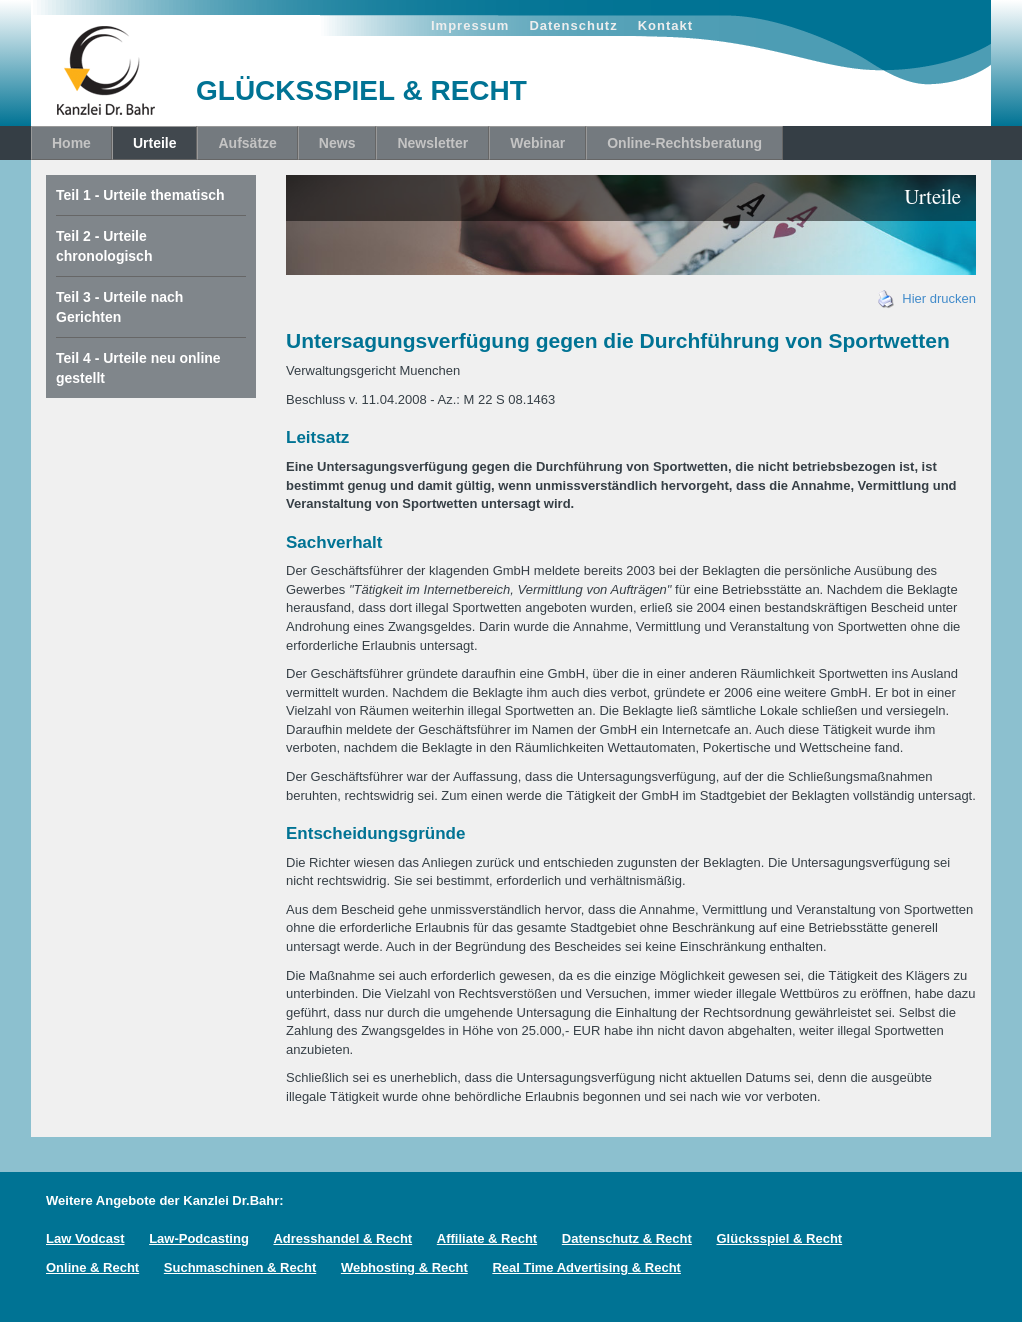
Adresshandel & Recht (342, 1238)
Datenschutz (573, 25)
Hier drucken (927, 298)
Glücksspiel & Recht (779, 1238)
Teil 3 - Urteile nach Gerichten (119, 307)
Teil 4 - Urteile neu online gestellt (138, 368)
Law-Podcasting (199, 1238)
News (337, 143)
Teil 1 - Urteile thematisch (140, 195)
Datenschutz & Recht (627, 1238)
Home (71, 143)
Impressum (470, 25)
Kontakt (665, 25)
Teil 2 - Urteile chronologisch (104, 246)
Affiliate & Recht (487, 1238)
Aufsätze (247, 143)
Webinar (537, 143)
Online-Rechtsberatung (684, 143)
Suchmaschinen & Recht (240, 1267)
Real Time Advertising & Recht (586, 1267)
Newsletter (432, 143)
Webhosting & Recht (404, 1267)
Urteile (155, 143)
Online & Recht (92, 1267)
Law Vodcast (85, 1238)
